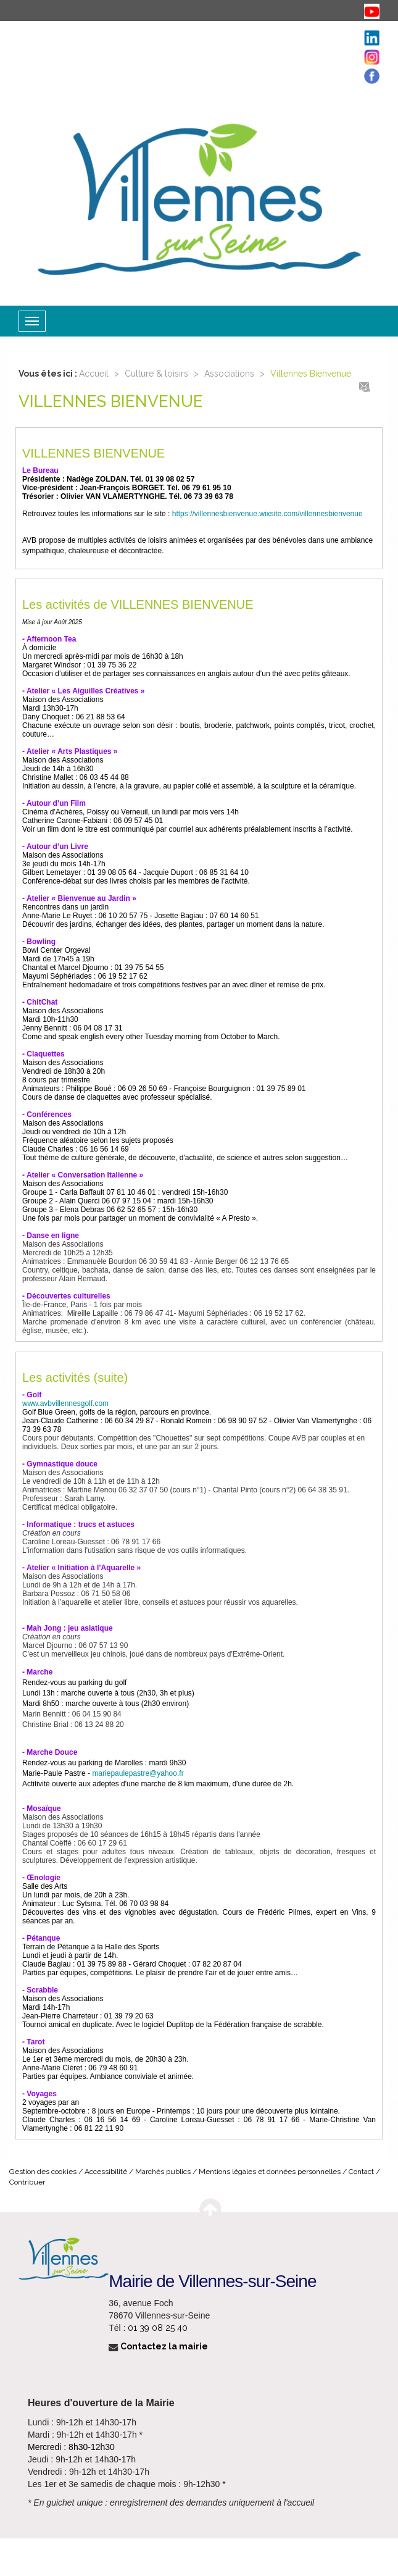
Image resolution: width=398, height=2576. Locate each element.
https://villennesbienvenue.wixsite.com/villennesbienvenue (267, 513)
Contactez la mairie (158, 2346)
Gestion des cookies (43, 2171)
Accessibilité (106, 2171)
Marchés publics (163, 2171)
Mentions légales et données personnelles (270, 2171)
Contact (361, 2171)
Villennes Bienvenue (310, 373)
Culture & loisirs (156, 373)
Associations (229, 373)
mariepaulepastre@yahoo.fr (137, 1773)
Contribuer (27, 2182)
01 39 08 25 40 (158, 2328)
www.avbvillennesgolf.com (65, 1403)
